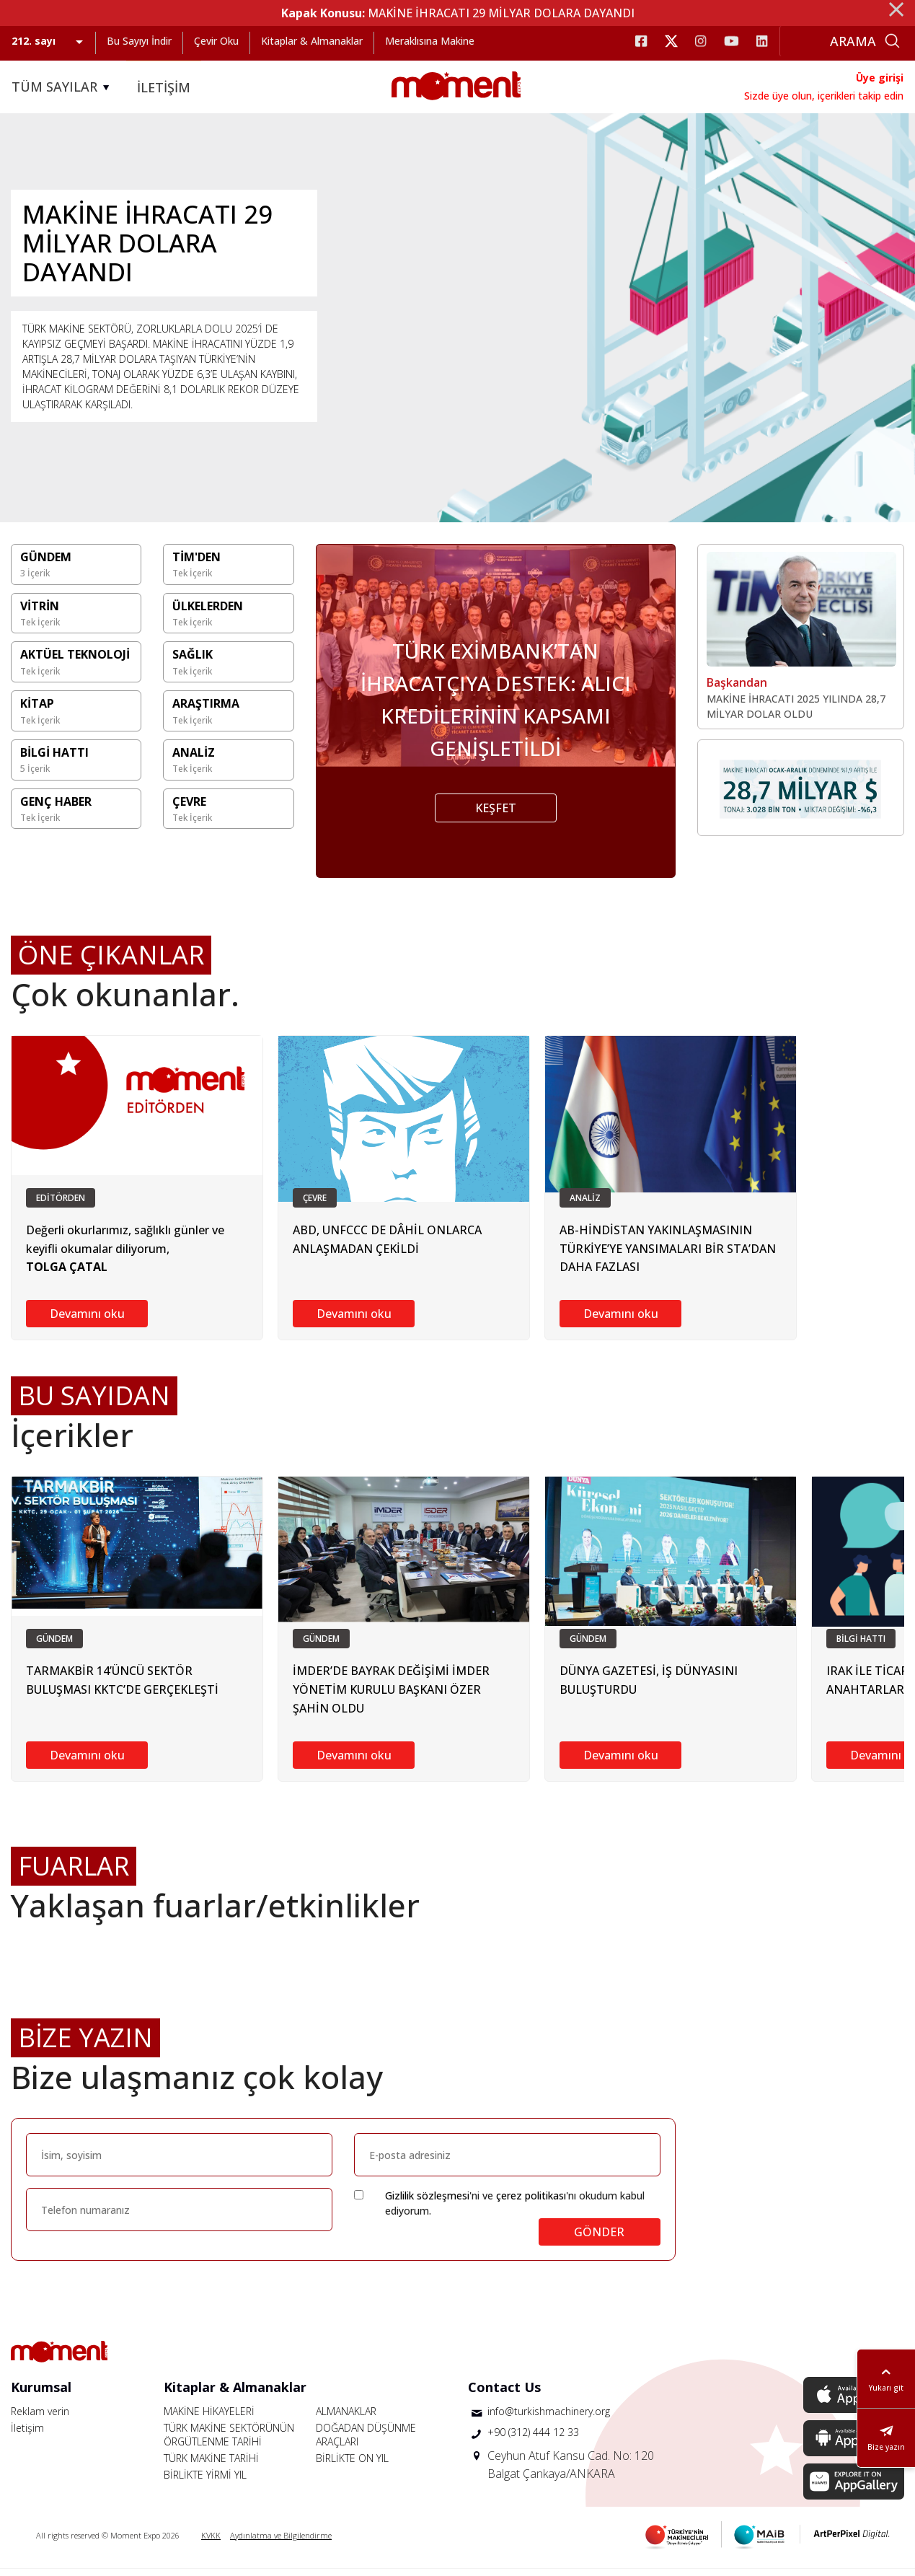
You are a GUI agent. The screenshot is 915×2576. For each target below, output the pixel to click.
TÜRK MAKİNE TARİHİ (211, 2465)
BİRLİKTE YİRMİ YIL (205, 2482)
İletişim (27, 2435)
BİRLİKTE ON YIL (352, 2465)
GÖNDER (599, 2239)
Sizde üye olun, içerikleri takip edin (823, 95)
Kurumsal (41, 2394)
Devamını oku (87, 1321)
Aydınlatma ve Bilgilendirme (281, 2542)
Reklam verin (40, 2418)
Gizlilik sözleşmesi (427, 2203)
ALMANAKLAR (346, 2418)
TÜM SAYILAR (63, 87)
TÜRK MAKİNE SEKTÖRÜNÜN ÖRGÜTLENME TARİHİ (229, 2442)
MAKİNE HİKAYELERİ (209, 2418)
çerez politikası (531, 2203)
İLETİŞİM (163, 87)
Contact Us (504, 2394)
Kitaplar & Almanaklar (312, 41)
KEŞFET (495, 816)
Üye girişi (879, 77)
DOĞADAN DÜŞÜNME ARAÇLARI (366, 2442)
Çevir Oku (216, 41)
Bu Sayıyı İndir (139, 41)
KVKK (211, 2542)
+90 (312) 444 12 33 (533, 2439)
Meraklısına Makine (429, 41)
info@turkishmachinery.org (548, 2418)
